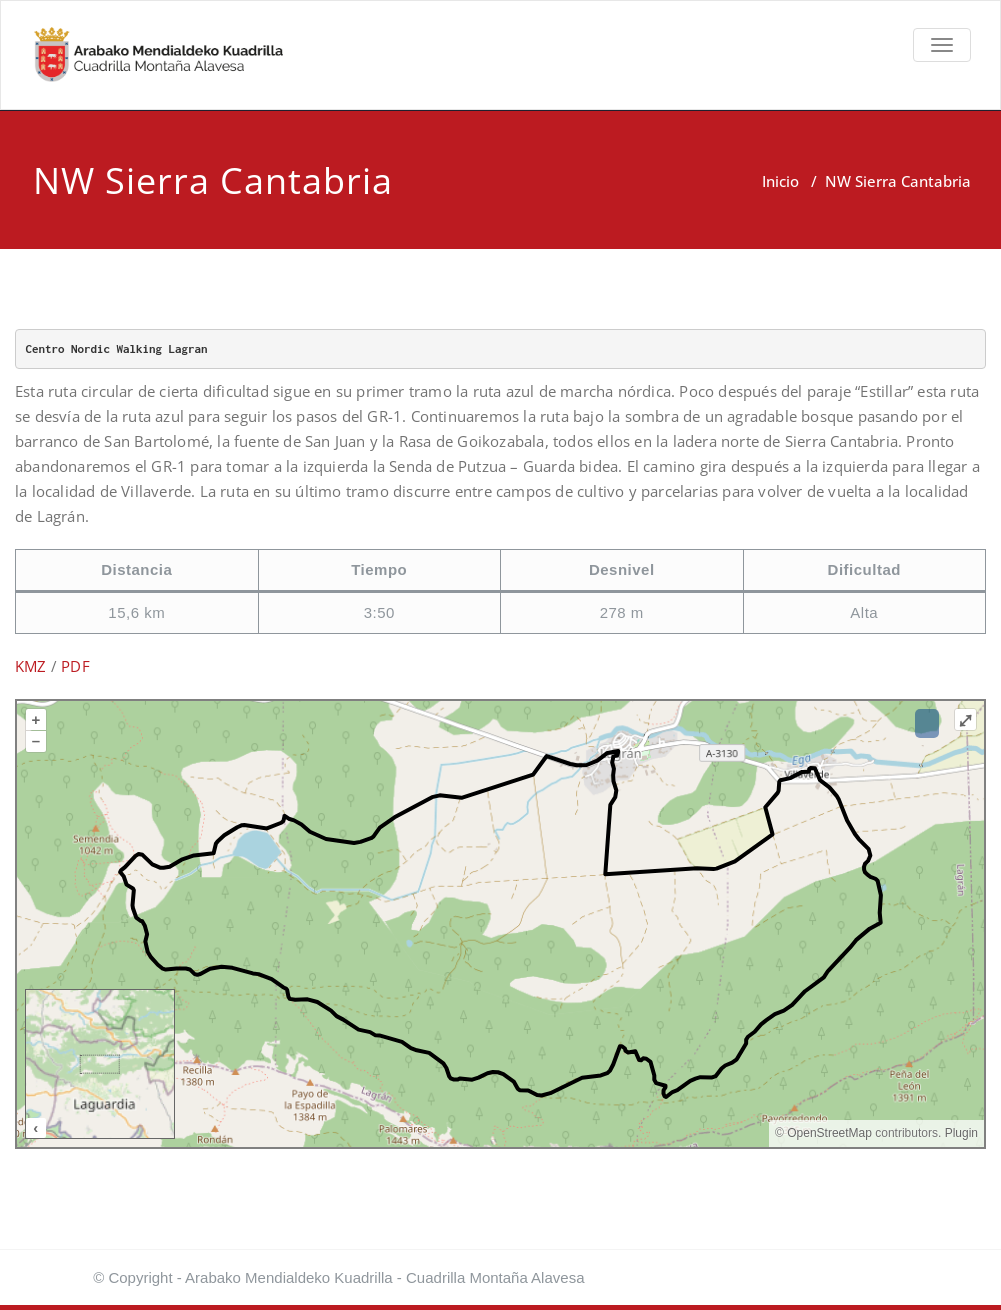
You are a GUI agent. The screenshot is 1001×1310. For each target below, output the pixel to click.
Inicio (780, 181)
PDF (75, 666)
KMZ (31, 666)
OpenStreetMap (829, 1133)
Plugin (959, 1133)
